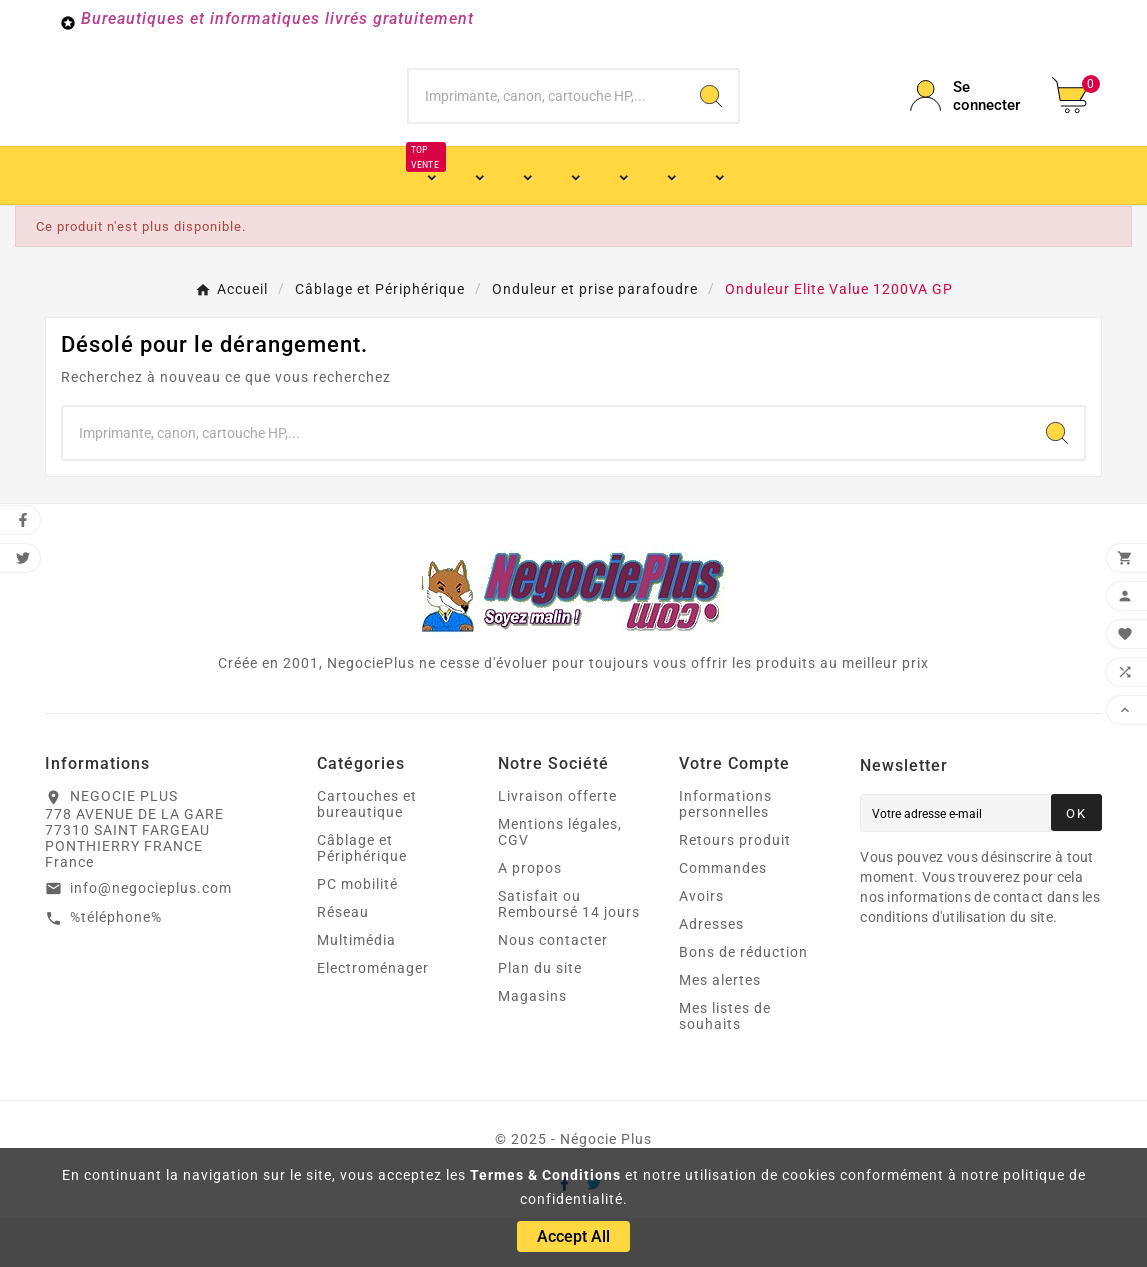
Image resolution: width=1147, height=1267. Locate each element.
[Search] (711, 120)
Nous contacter (553, 989)
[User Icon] (969, 120)
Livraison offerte (557, 845)
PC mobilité (357, 933)
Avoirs (701, 945)
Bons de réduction (743, 1001)
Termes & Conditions (545, 1175)
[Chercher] (546, 120)
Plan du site (540, 1017)
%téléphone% (116, 966)
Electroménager (373, 1017)
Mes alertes (720, 1029)
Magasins (532, 1045)
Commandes (723, 917)
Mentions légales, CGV (560, 881)
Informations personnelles (725, 853)
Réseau (343, 961)
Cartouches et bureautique (367, 853)
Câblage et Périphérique (362, 897)
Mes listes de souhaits (725, 1065)
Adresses (711, 973)
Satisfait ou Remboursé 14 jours (569, 953)
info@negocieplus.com (151, 937)
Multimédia (356, 989)
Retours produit (735, 889)
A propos (530, 917)
